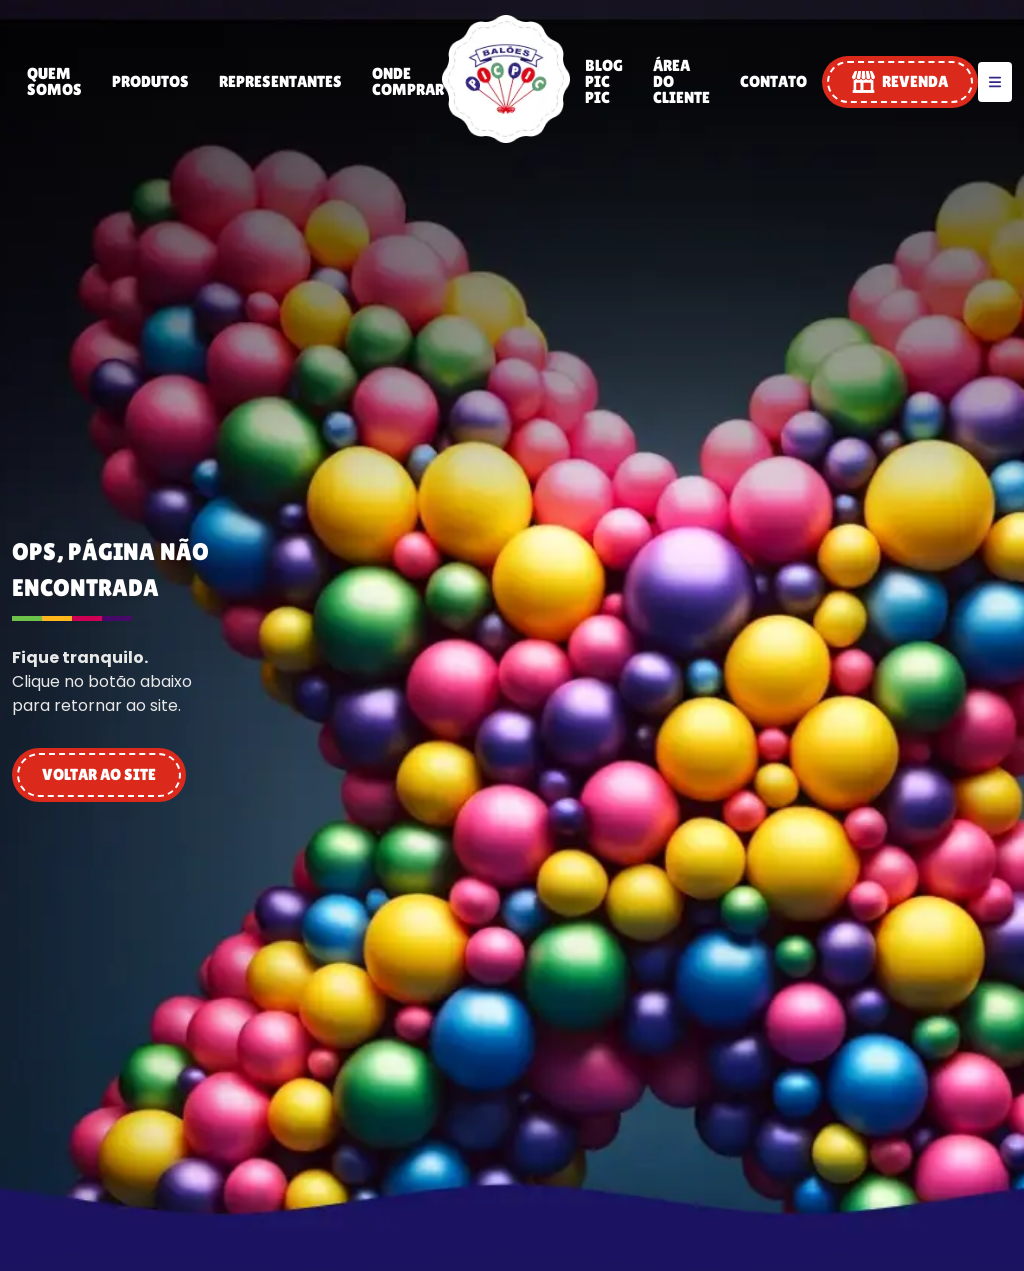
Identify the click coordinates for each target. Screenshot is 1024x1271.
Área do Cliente (681, 81)
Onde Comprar (408, 81)
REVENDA (900, 82)
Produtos (150, 81)
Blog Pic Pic (604, 81)
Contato (773, 81)
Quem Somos (54, 81)
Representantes (280, 81)
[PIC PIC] (506, 137)
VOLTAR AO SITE (99, 774)
